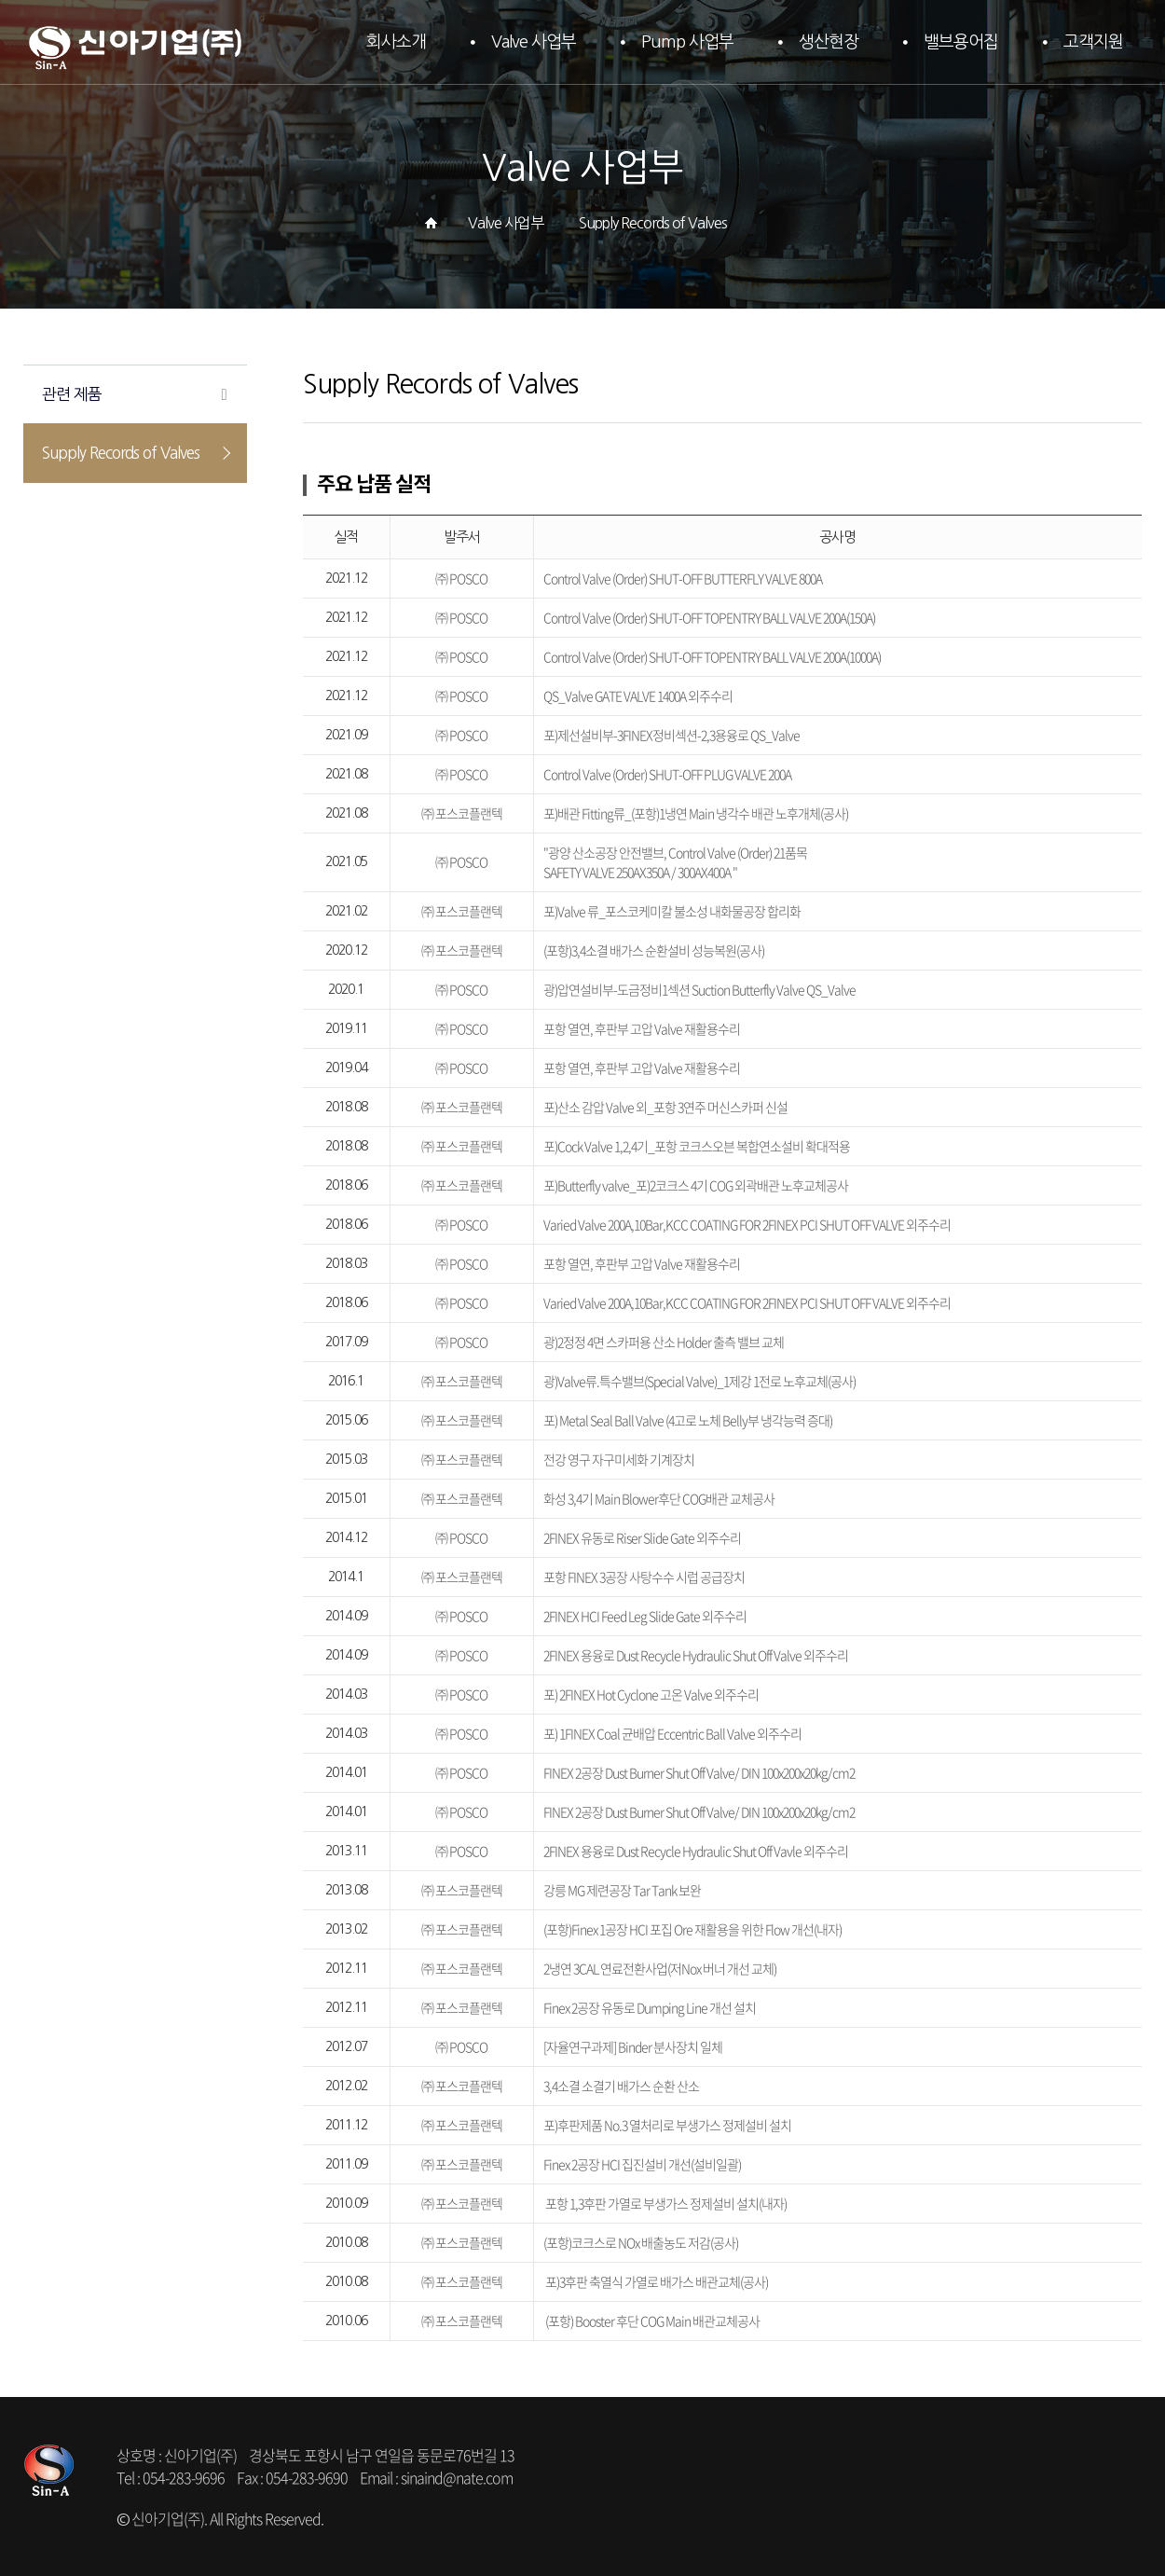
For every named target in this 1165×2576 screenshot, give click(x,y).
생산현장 (828, 42)
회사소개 (396, 42)
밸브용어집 (961, 42)
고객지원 (1093, 42)
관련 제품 (72, 394)
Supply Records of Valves (120, 453)
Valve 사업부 (533, 42)
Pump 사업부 (687, 42)
